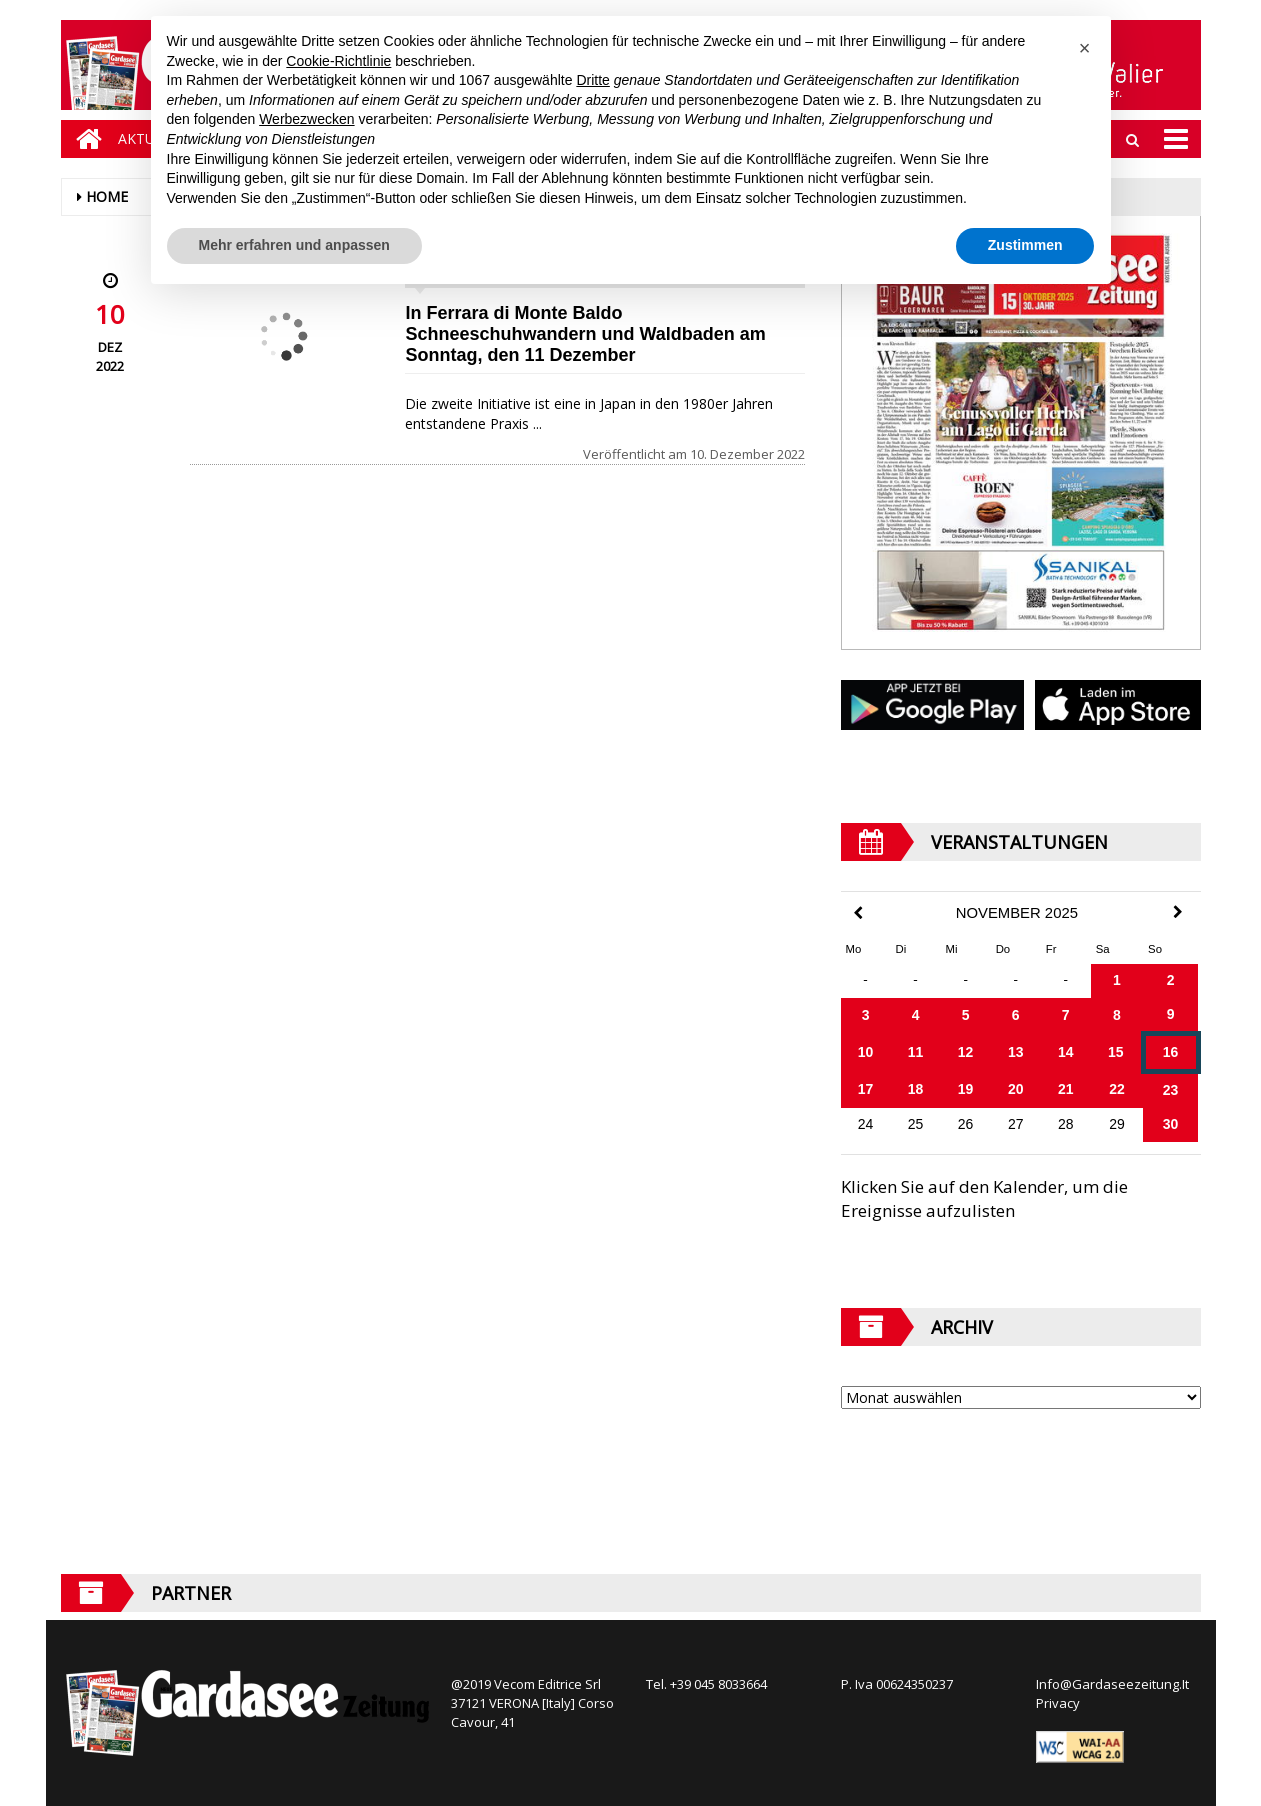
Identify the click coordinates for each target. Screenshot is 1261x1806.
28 (1066, 1124)
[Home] (84, 139)
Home (107, 196)
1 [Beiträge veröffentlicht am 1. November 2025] (1117, 980)
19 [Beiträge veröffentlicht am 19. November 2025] (966, 1089)
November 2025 (1017, 913)
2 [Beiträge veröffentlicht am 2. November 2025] (1171, 980)
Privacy (1058, 1703)
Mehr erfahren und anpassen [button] (294, 245)
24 (866, 1124)
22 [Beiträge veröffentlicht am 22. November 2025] (1117, 1089)
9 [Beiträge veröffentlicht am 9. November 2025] (1171, 1014)
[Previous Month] (858, 913)
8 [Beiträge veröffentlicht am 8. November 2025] (1117, 1015)
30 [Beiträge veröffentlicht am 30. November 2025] (1171, 1124)
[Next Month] (1178, 912)
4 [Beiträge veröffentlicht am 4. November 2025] (916, 1015)
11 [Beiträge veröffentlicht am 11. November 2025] (916, 1052)
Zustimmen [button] (1025, 245)
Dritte (592, 80)
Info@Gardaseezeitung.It (1112, 1684)
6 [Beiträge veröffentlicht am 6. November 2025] (1016, 1015)
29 (1117, 1124)
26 (966, 1124)
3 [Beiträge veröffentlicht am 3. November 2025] (866, 1015)
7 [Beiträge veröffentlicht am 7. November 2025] (1066, 1015)
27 (1016, 1124)
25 (916, 1124)
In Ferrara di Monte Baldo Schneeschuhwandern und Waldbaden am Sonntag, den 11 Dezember (585, 334)
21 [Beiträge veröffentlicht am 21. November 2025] (1066, 1089)
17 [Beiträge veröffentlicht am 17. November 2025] (866, 1089)
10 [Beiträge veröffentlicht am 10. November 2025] (866, 1052)
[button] (1085, 48)
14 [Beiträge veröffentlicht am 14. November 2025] (1066, 1052)
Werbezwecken (306, 119)
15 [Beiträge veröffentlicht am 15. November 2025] (1116, 1052)
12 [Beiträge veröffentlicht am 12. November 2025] (966, 1052)
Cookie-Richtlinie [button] (338, 61)
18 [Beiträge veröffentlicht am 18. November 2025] (916, 1089)
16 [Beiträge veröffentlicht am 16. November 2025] (1171, 1052)
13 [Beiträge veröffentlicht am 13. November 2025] (1016, 1052)
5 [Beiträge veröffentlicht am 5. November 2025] (966, 1015)
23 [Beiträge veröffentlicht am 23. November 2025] (1171, 1090)
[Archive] (1021, 1397)
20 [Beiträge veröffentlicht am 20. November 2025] (1016, 1089)
